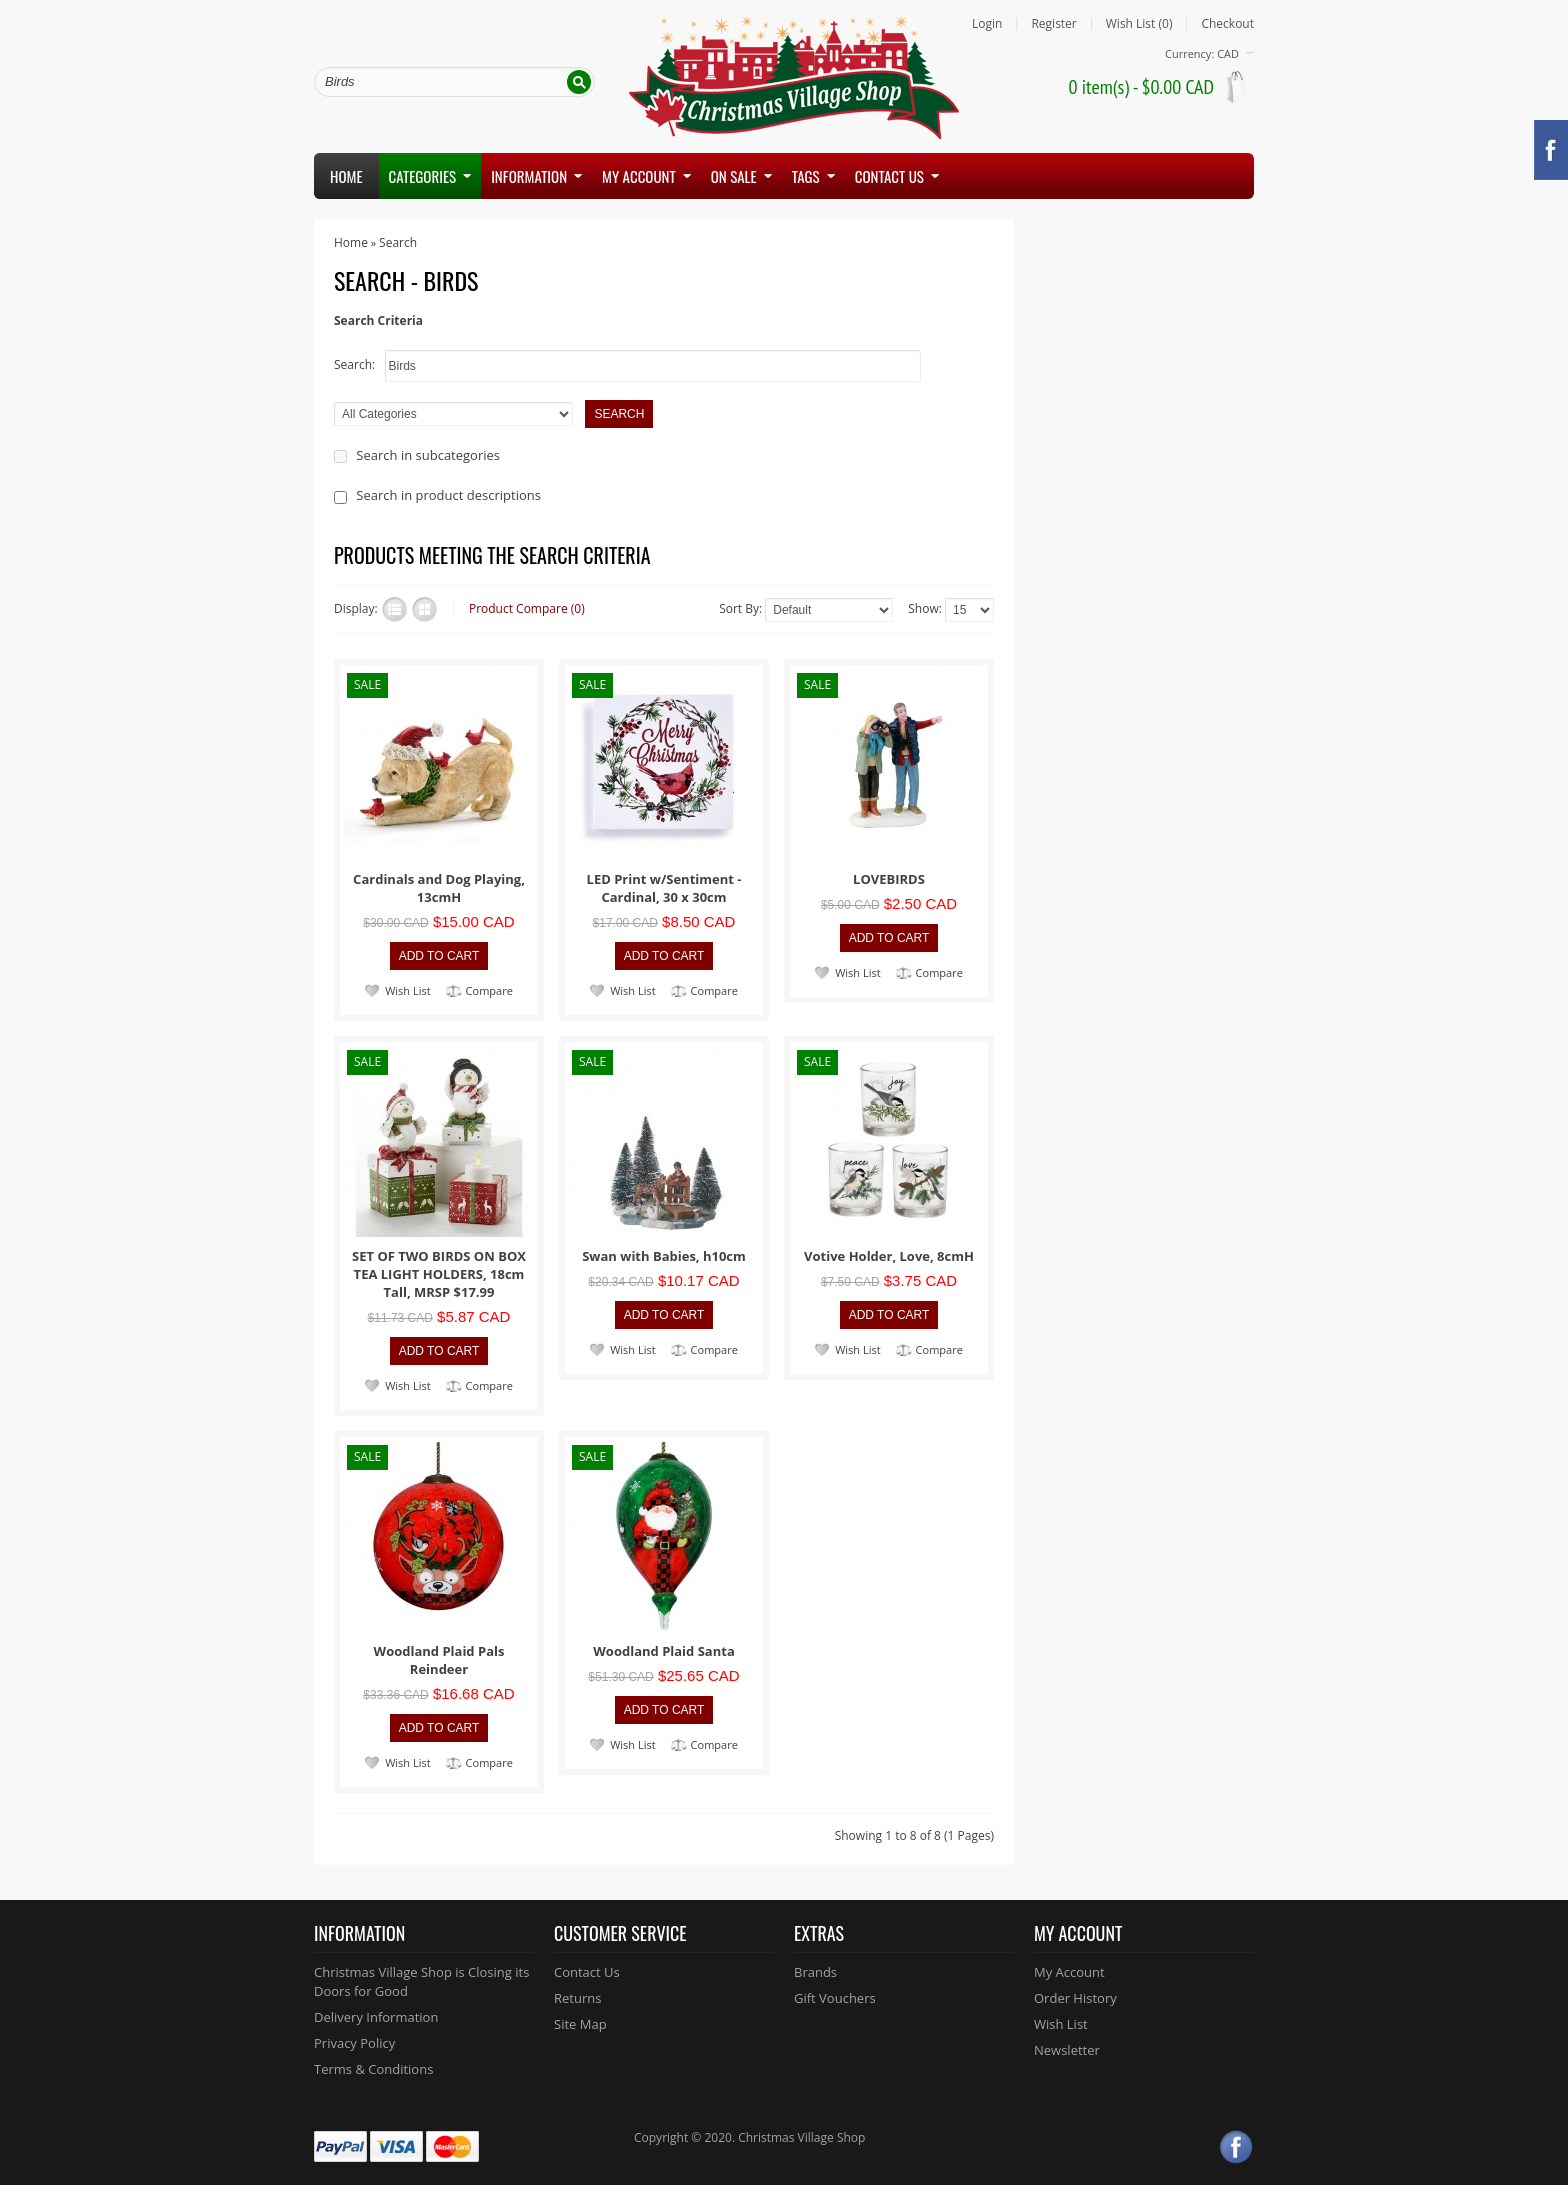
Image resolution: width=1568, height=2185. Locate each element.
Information (529, 176)
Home (346, 176)
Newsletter (1067, 2050)
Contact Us (587, 1972)
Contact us (889, 176)
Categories (423, 176)
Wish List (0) (1139, 24)
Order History (1075, 1998)
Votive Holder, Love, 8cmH (889, 1256)
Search (398, 242)
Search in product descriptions (448, 495)
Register (1053, 24)
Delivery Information (376, 2017)
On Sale (734, 176)
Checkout (1227, 24)
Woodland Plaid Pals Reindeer (439, 1660)
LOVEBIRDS (889, 879)
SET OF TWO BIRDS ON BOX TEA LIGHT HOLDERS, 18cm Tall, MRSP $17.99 (439, 1274)
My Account (1069, 1972)
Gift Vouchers (835, 1998)
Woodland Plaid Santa (663, 1651)
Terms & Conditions (373, 2069)
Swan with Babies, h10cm (664, 1256)
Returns (577, 1998)
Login (987, 24)
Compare (489, 990)
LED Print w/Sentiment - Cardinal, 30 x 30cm (664, 888)
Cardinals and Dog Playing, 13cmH (439, 888)
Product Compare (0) (527, 608)
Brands (815, 1972)
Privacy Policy (354, 2043)
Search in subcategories (428, 455)
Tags (806, 176)
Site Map (580, 2024)
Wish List (407, 990)
